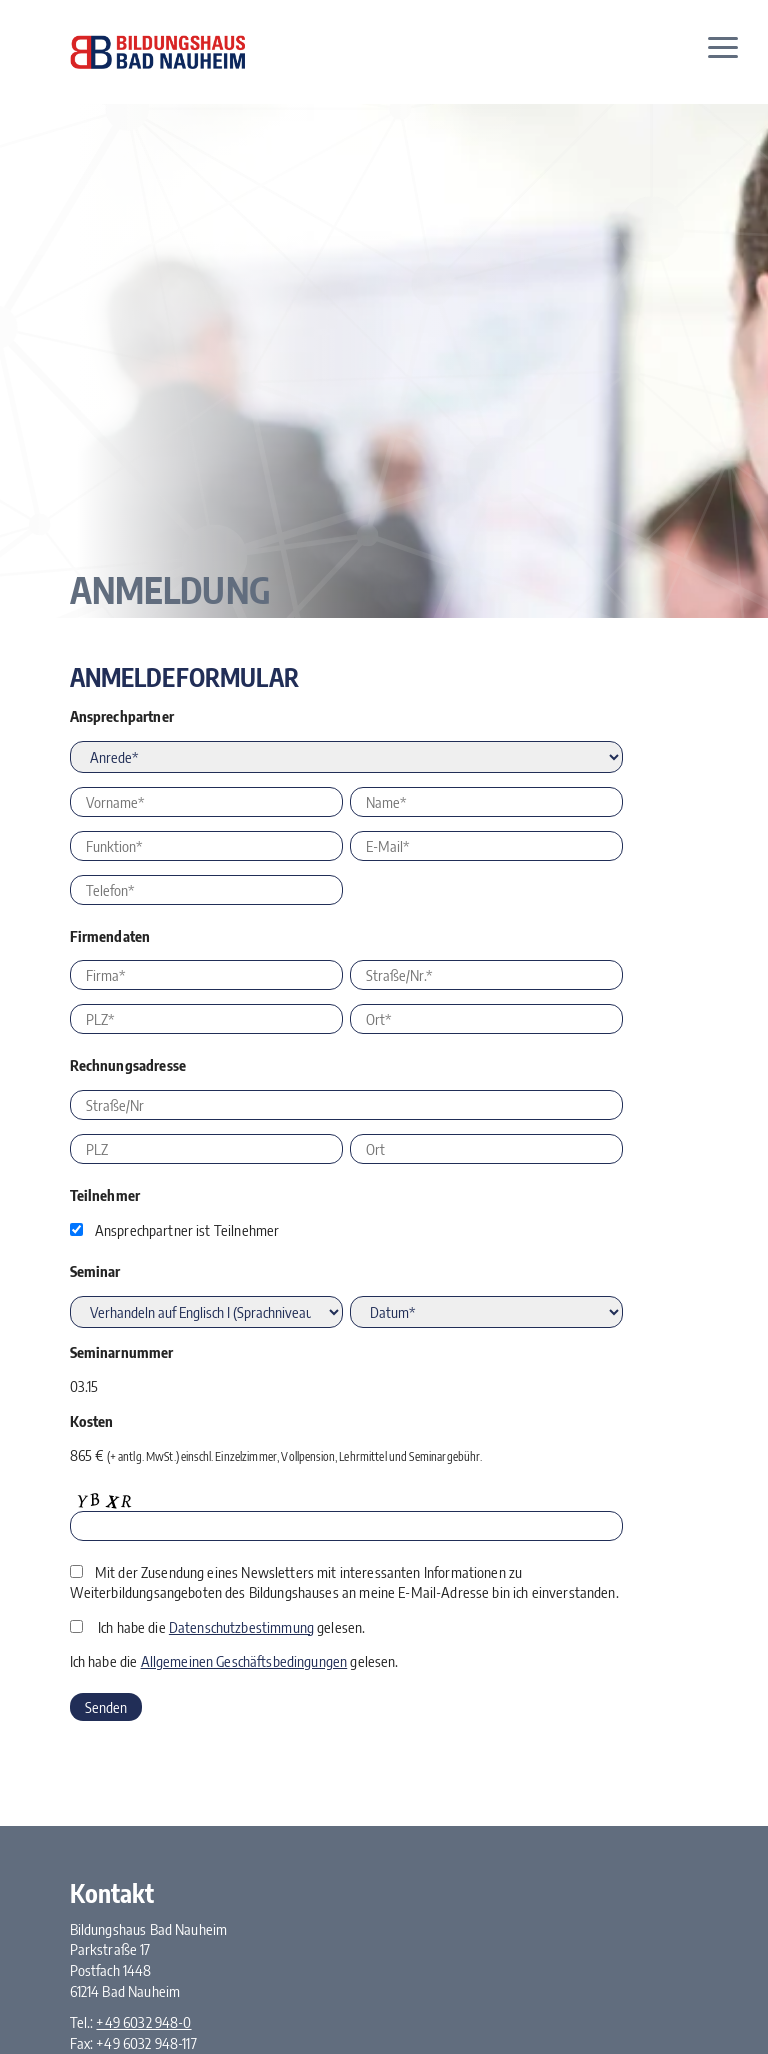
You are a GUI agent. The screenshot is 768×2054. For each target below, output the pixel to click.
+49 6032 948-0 (143, 2022)
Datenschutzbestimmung (241, 1627)
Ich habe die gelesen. (231, 1627)
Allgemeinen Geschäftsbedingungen (244, 1661)
